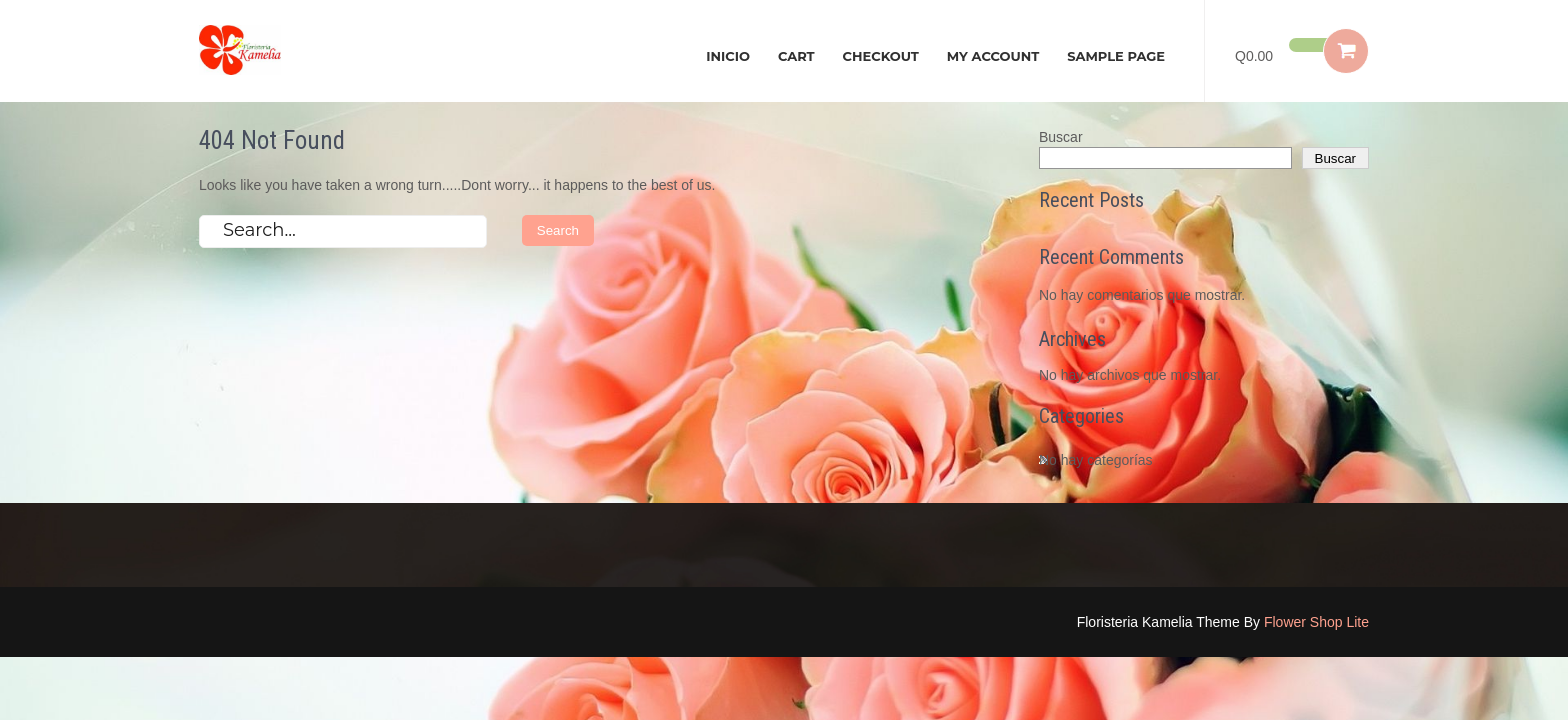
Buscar (1061, 137)
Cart (796, 56)
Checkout (881, 56)
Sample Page (1116, 56)
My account (993, 56)
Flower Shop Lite (1316, 622)
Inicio (728, 56)
